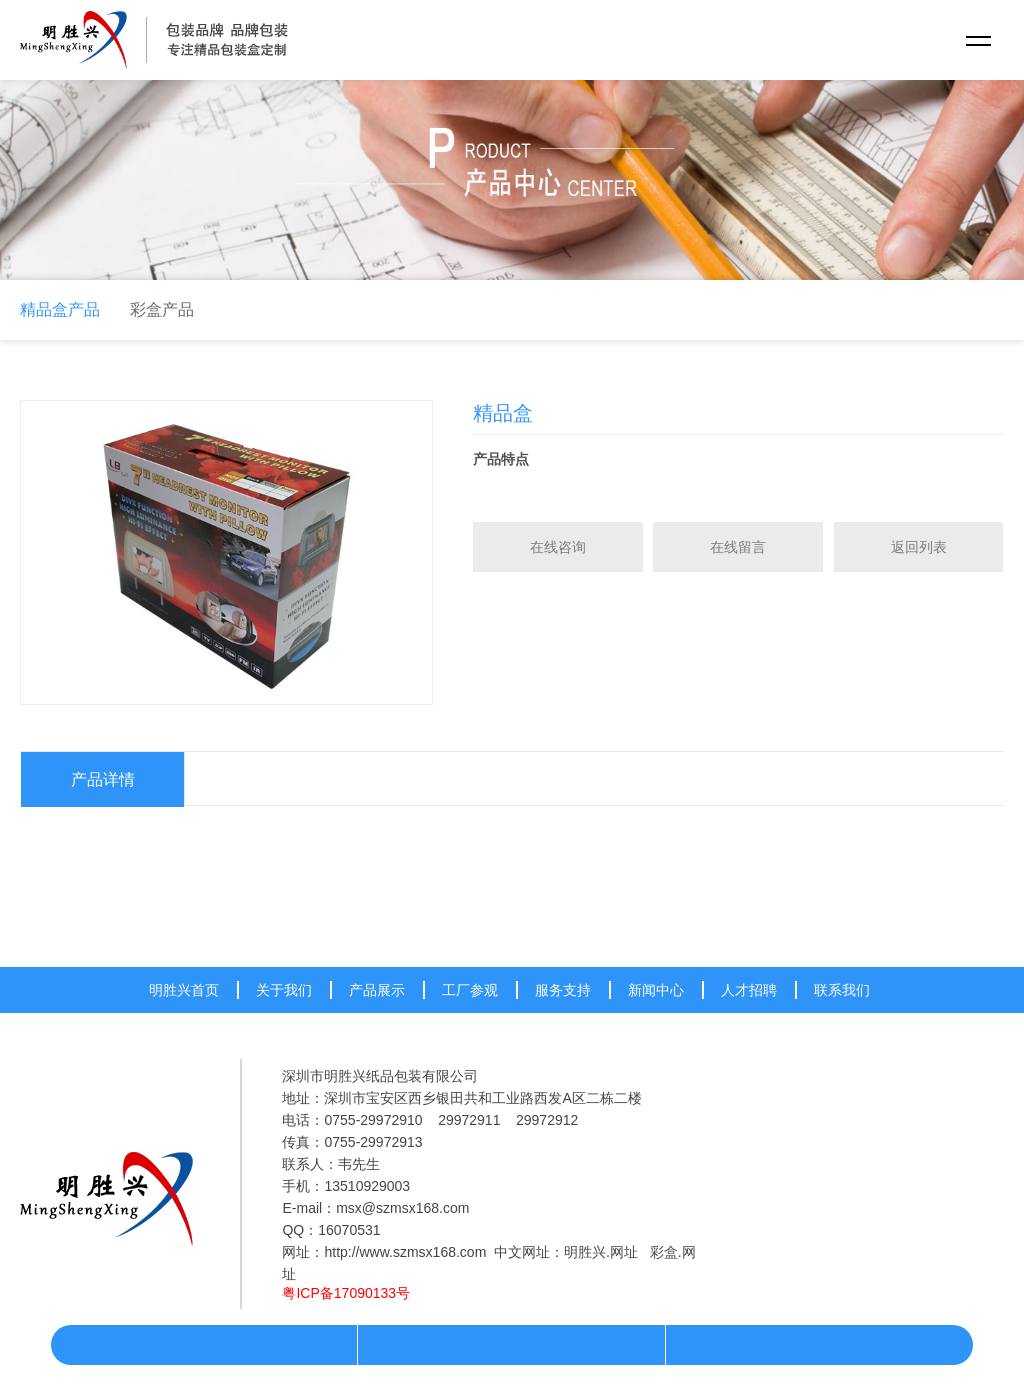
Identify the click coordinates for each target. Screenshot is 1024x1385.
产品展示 (377, 990)
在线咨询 (558, 547)
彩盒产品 (162, 309)
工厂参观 (470, 990)
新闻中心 (656, 990)
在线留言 (738, 547)
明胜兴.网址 (601, 1252)
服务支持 (563, 990)
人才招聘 (749, 990)
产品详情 (103, 779)
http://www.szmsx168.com (405, 1252)
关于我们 (284, 990)
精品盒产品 (60, 309)
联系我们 (842, 990)
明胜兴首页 (184, 990)
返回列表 (919, 547)
